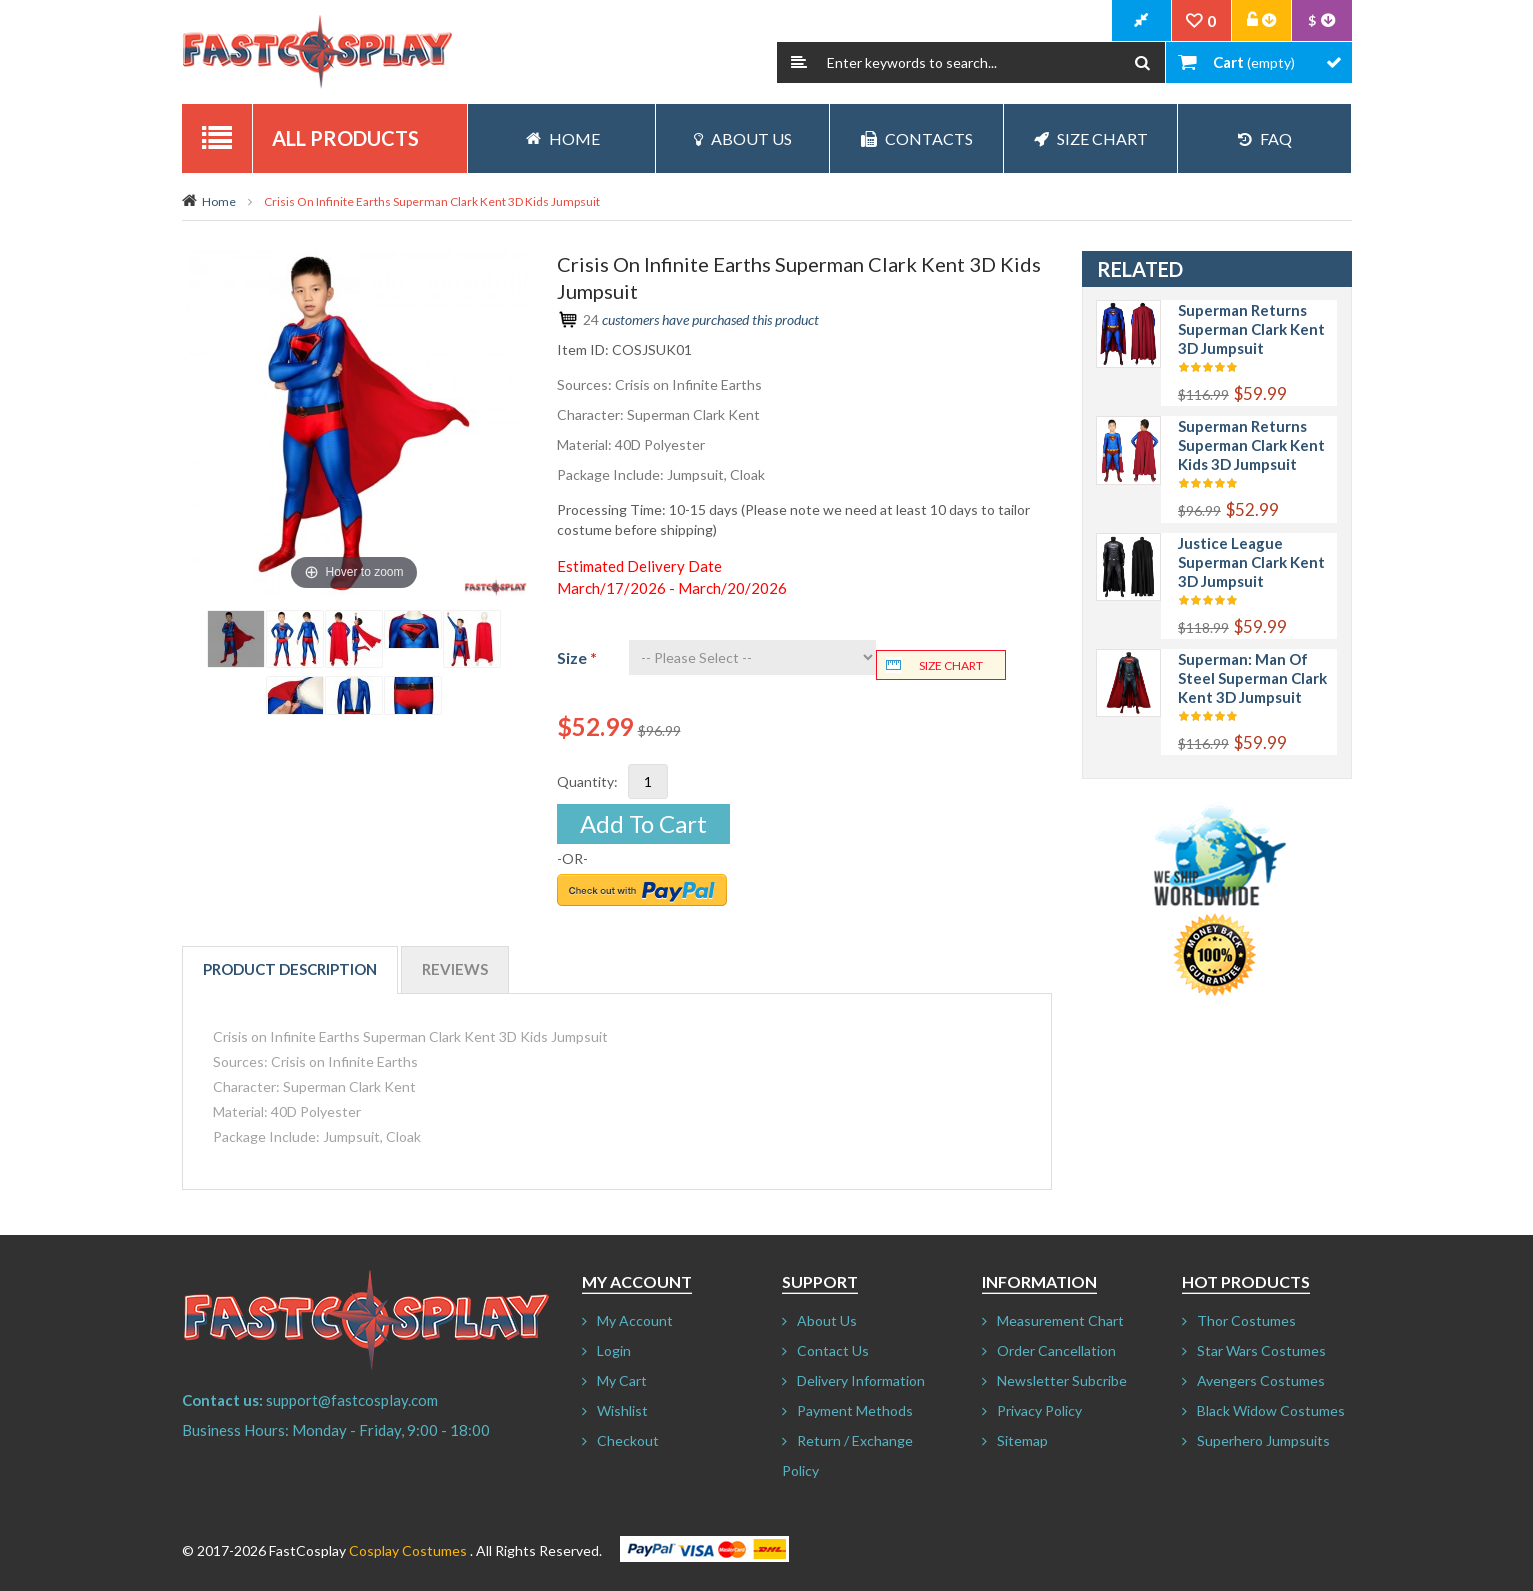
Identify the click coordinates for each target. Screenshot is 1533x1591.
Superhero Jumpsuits (1263, 1440)
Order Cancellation (1056, 1350)
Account (1262, 21)
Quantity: (587, 781)
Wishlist (622, 1410)
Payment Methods (855, 1410)
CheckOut (1142, 21)
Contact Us (833, 1350)
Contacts (917, 138)
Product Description (290, 969)
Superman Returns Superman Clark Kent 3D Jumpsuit (1251, 329)
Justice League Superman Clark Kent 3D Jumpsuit (1251, 562)
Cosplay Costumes (408, 1550)
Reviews (455, 969)
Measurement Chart (1060, 1320)
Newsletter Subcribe (1062, 1380)
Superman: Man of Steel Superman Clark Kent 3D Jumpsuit (1252, 678)
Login (614, 1350)
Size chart (951, 665)
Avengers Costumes (1261, 1380)
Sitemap (1022, 1440)
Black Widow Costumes (1271, 1410)
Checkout (628, 1440)
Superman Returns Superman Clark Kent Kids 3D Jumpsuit (1251, 445)
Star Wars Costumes (1261, 1350)
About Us (743, 138)
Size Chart (1091, 138)
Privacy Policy (1039, 1410)
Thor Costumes (1246, 1320)
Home (219, 201)
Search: (799, 62)
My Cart (622, 1380)
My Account (635, 1320)
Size (577, 657)
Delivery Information (861, 1380)
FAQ (1265, 138)
